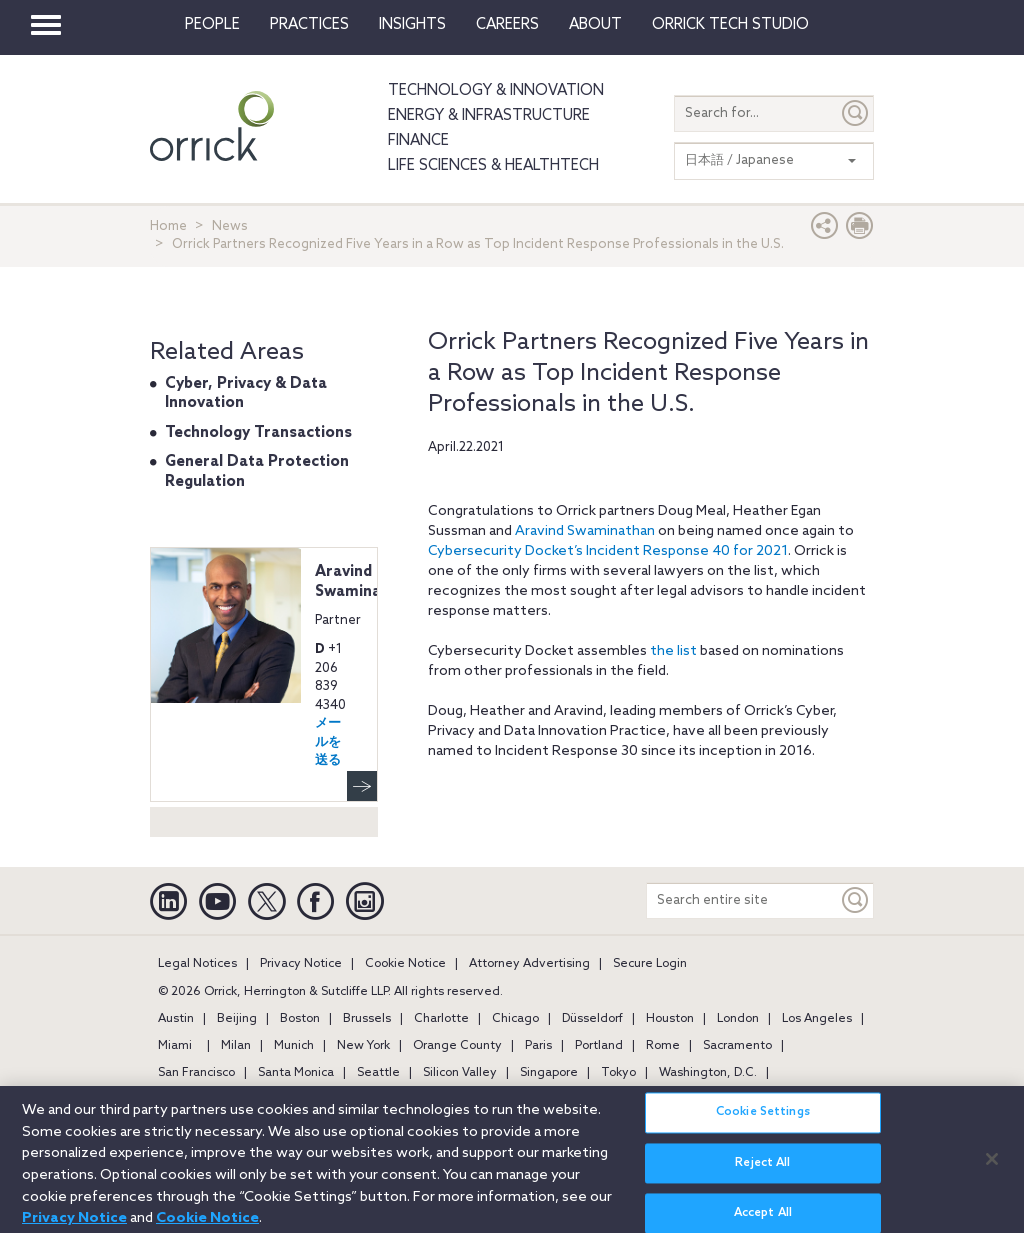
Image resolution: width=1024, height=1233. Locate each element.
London (738, 1019)
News (230, 226)
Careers (507, 25)
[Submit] (856, 113)
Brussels (367, 1019)
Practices (309, 25)
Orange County (457, 1046)
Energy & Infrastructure (489, 116)
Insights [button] (412, 25)
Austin (176, 1019)
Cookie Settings (763, 1120)
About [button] (595, 25)
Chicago (515, 1019)
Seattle (378, 1073)
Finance (418, 141)
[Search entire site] (742, 900)
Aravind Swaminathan (585, 531)
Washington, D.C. (708, 1073)
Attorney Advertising (529, 964)
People (212, 25)
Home (168, 226)
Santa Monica (296, 1073)
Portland (599, 1046)
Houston (670, 1019)
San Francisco (196, 1073)
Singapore (549, 1073)
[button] (825, 230)
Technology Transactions (258, 433)
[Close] (992, 1166)
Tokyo (618, 1073)
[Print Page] (860, 230)
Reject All (762, 1170)
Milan (236, 1046)
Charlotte (441, 1019)
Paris (538, 1046)
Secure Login (650, 964)
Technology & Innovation (496, 91)
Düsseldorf (592, 1019)
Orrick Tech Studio (730, 25)
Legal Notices (197, 964)
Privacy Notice (301, 964)
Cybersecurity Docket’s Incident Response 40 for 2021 (608, 551)
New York (363, 1046)
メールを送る (328, 742)
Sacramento (737, 1046)
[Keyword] (856, 900)
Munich (294, 1046)
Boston (300, 1019)
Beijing (237, 1019)
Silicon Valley (460, 1073)
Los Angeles (817, 1019)
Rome (663, 1046)
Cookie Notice (405, 964)
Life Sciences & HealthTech (493, 166)
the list (673, 651)
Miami (175, 1046)
